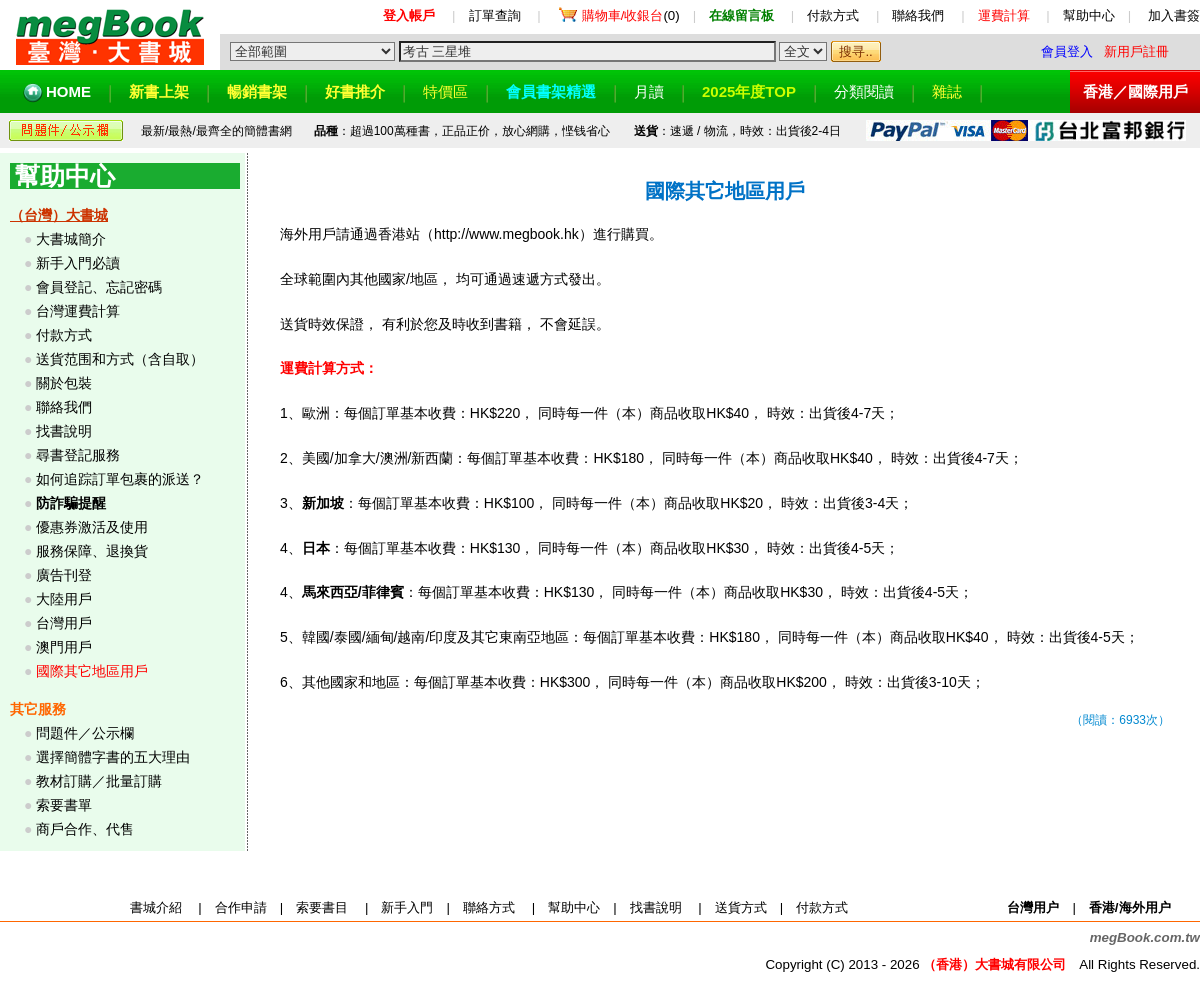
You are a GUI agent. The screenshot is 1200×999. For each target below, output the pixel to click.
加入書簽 (1174, 15)
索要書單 (64, 805)
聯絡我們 (918, 15)
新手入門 (407, 907)
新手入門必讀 (78, 263)
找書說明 (64, 431)
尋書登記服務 (78, 455)
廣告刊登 (64, 575)
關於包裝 (64, 383)
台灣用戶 (64, 623)
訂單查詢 (495, 15)
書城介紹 (156, 907)
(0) (631, 15)
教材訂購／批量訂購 (99, 781)
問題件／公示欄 (85, 733)
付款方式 (833, 15)
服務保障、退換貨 (92, 551)
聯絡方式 (489, 907)
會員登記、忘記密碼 (99, 287)
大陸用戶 (64, 599)
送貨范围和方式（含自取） (120, 359)
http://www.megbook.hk (506, 234)
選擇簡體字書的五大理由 (113, 757)
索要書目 (322, 907)
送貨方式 (741, 907)
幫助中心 (1089, 15)
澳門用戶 (64, 647)
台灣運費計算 (78, 311)
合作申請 (241, 907)
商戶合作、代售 (85, 829)
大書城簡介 (71, 239)
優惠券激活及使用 (92, 527)
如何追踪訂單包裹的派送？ (120, 479)
